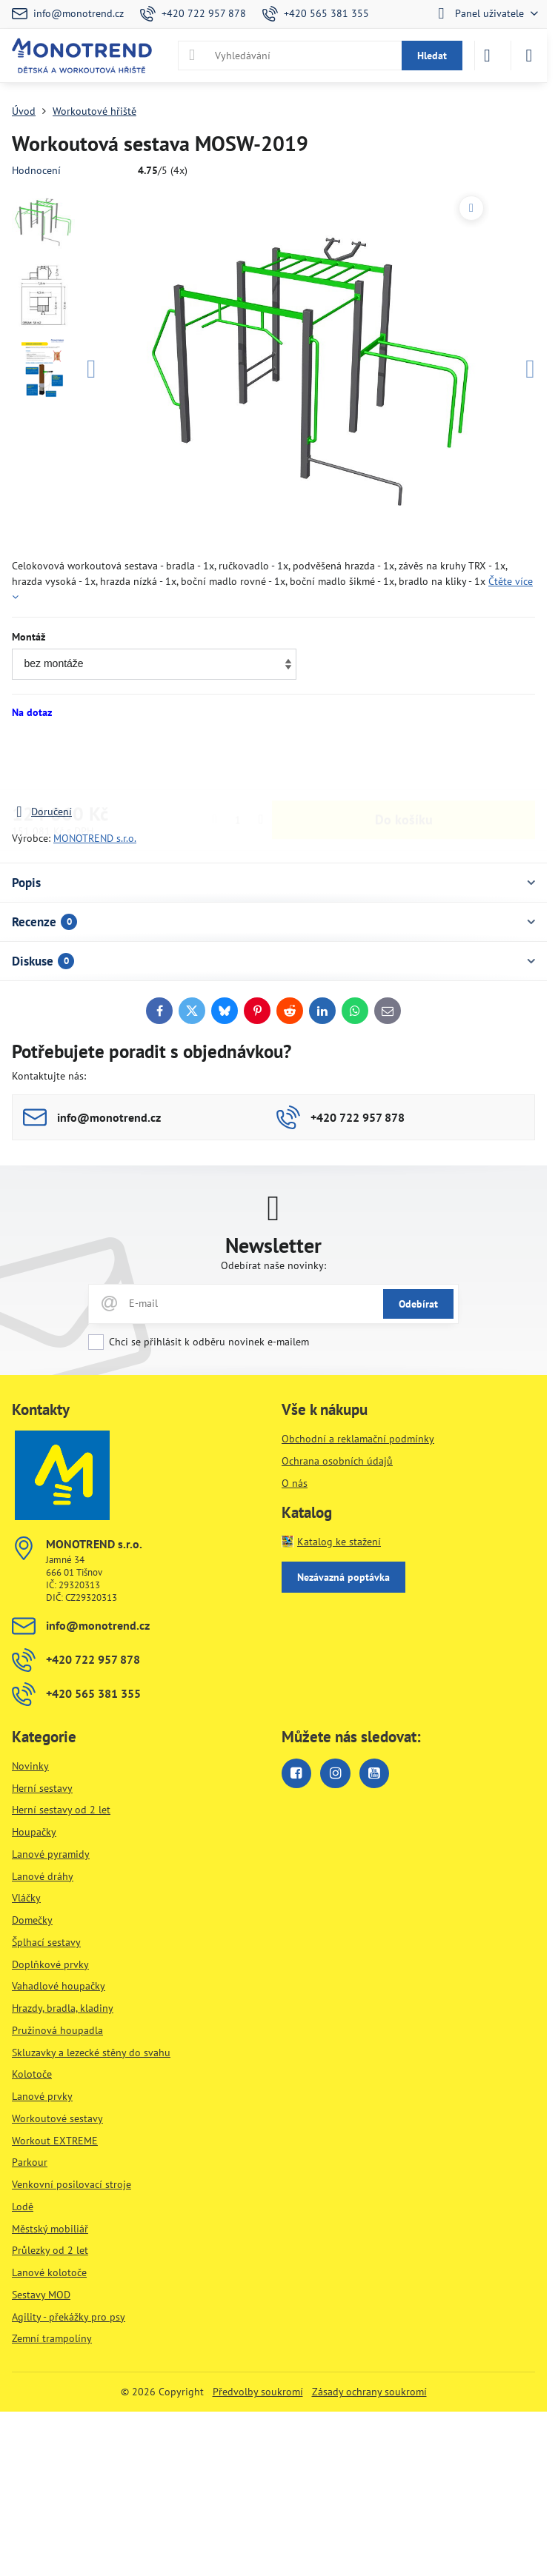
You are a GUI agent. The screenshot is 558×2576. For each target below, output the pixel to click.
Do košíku (404, 761)
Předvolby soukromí (258, 2391)
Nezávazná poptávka (343, 1577)
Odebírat (418, 1304)
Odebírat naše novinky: (273, 1265)
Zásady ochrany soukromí (369, 2391)
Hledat (432, 55)
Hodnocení (36, 170)
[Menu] (529, 55)
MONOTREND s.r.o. (94, 838)
